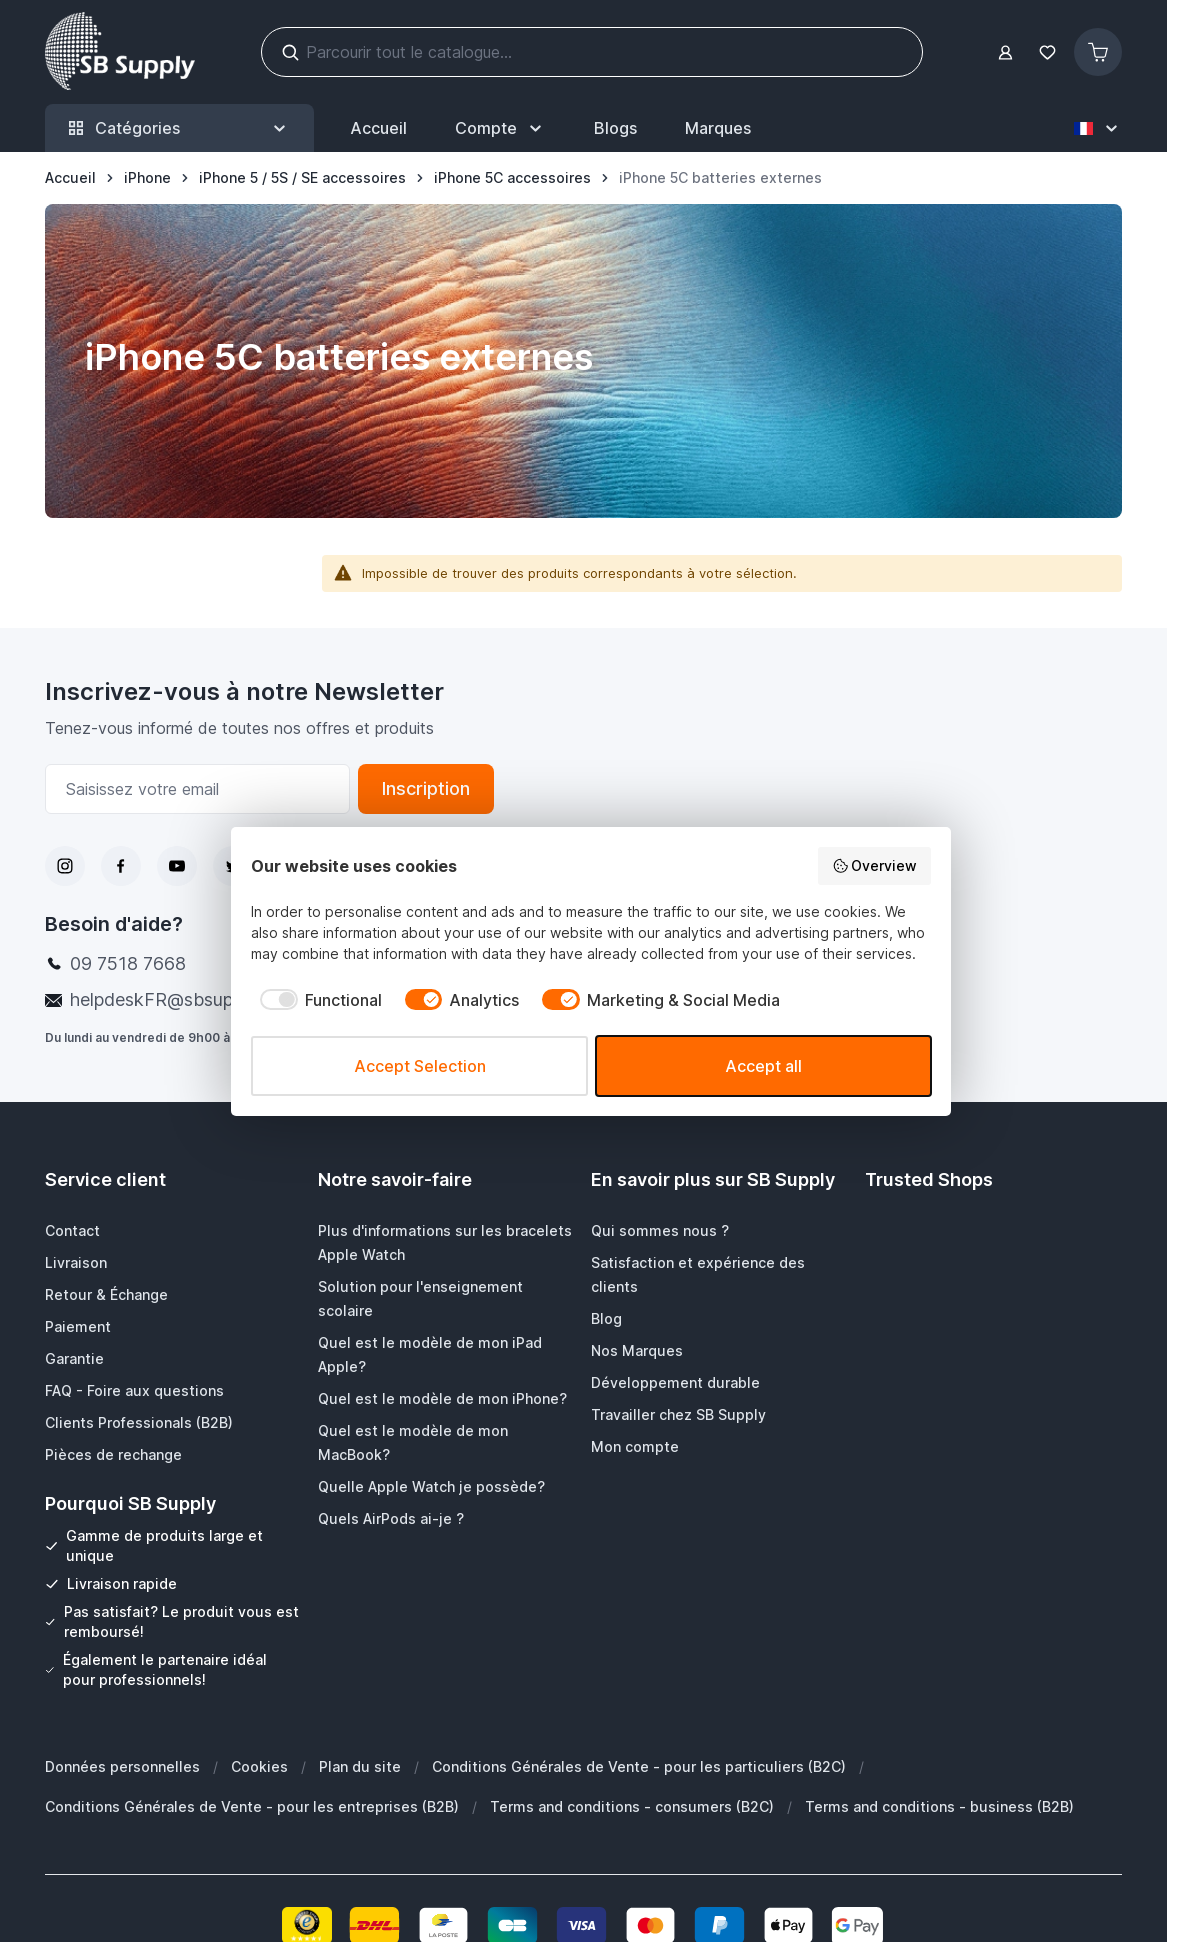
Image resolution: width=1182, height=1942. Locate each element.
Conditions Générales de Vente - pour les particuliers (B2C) (639, 1766)
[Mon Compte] (500, 128)
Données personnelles (122, 1766)
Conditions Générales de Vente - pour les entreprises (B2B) (252, 1806)
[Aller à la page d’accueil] (70, 178)
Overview (875, 866)
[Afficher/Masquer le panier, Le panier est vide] (1098, 52)
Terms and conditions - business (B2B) (939, 1806)
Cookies (259, 1766)
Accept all (763, 1066)
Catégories (179, 128)
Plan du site (360, 1766)
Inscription (426, 788)
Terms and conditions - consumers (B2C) (632, 1806)
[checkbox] (316, 1000)
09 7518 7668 (128, 963)
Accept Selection (420, 1066)
